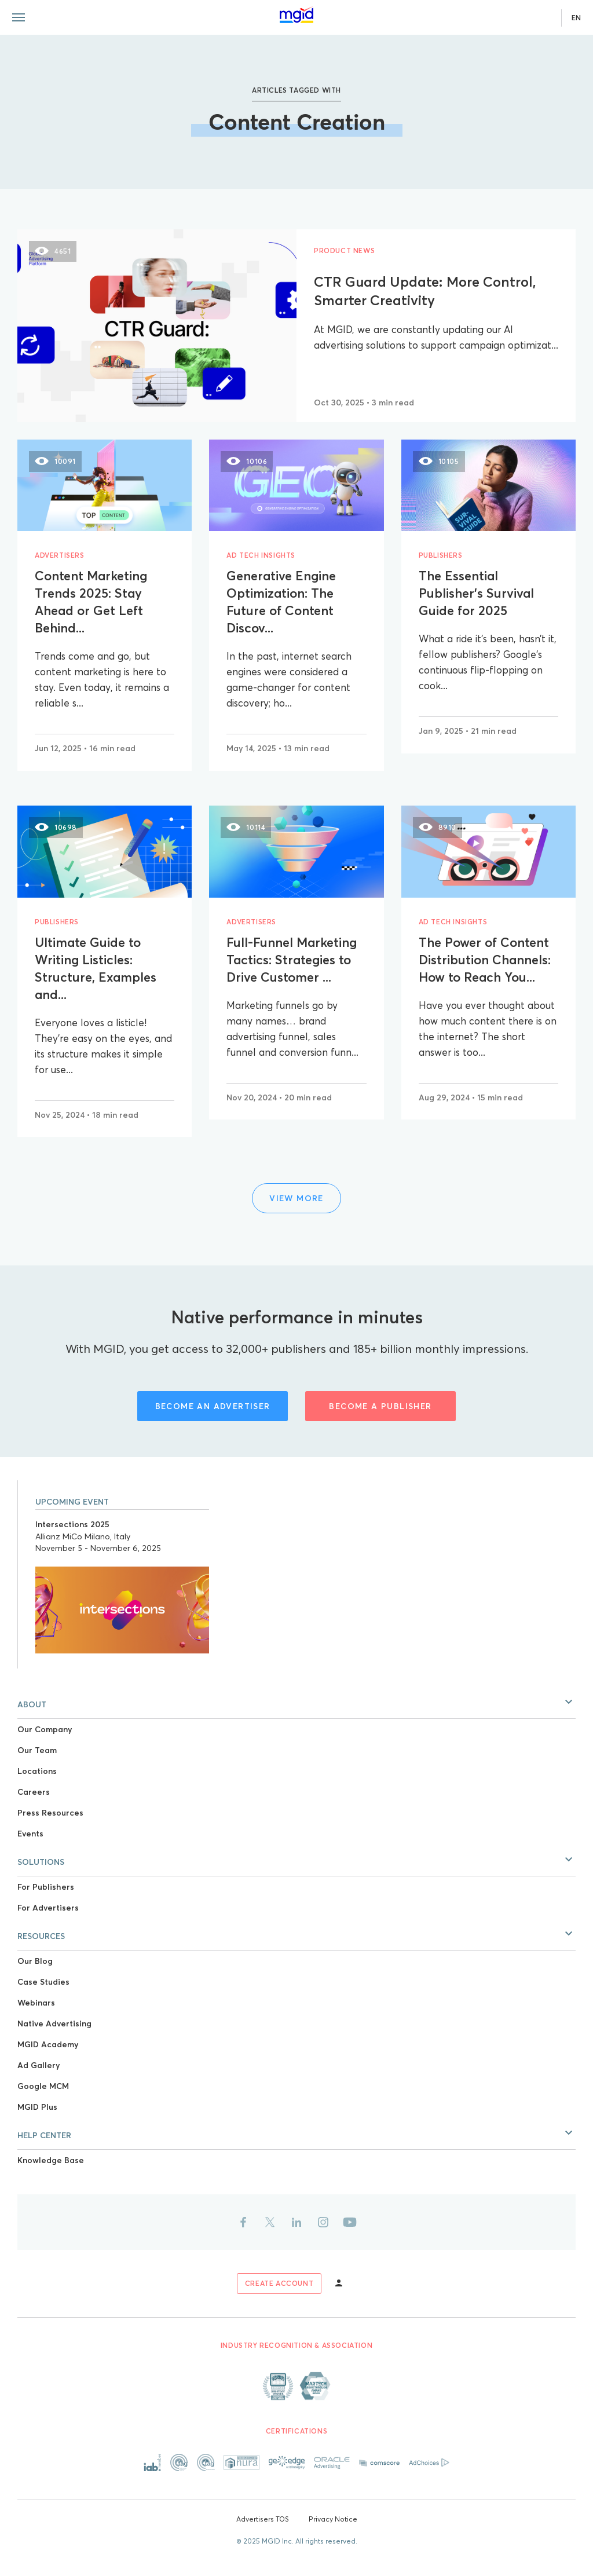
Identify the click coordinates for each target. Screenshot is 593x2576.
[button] (296, 1702)
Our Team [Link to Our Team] (37, 1750)
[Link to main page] (296, 15)
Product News (344, 250)
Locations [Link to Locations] (37, 1771)
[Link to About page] (296, 2386)
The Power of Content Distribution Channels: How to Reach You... (485, 959)
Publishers (441, 555)
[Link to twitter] (270, 2222)
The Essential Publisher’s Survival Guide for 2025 (476, 593)
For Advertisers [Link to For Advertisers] (48, 1907)
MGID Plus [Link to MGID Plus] (37, 2107)
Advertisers (60, 555)
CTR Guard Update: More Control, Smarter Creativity (425, 291)
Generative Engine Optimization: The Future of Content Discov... (281, 602)
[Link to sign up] (279, 2283)
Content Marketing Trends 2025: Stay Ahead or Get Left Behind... (91, 602)
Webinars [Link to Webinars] (36, 2002)
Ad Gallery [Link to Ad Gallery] (38, 2065)
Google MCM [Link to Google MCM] (43, 2086)
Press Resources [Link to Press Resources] (50, 1812)
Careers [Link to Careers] (33, 1792)
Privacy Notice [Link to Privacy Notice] (333, 2519)
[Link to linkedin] (296, 2222)
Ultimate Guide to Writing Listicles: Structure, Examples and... (95, 968)
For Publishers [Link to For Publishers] (45, 1887)
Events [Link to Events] (30, 1833)
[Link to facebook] (243, 2222)
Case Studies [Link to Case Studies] (43, 1982)
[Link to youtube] (350, 2222)
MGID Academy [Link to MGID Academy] (47, 2044)
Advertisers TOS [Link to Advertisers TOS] (262, 2519)
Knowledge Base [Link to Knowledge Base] (50, 2160)
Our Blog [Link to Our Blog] (35, 1961)
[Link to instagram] (323, 2222)
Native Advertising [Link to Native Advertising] (54, 2023)
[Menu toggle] (18, 17)
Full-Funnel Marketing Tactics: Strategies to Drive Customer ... (291, 959)
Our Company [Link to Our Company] (44, 1729)
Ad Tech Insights (260, 555)
